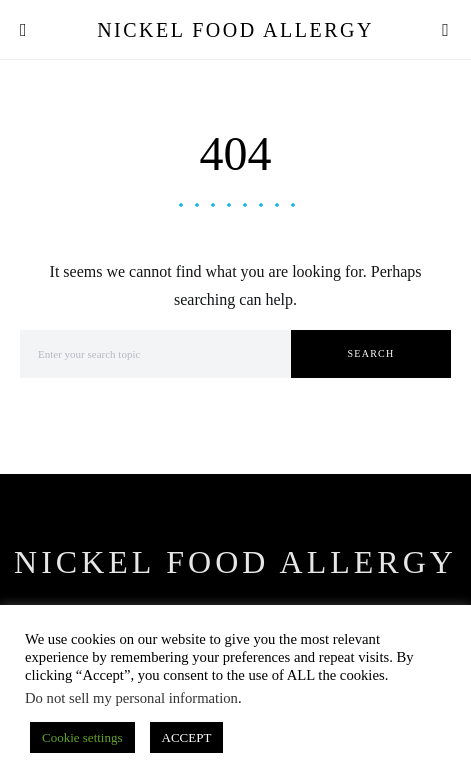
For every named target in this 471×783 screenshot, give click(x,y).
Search (371, 353)
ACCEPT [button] (187, 737)
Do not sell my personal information (131, 698)
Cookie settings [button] (82, 737)
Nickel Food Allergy (235, 30)
